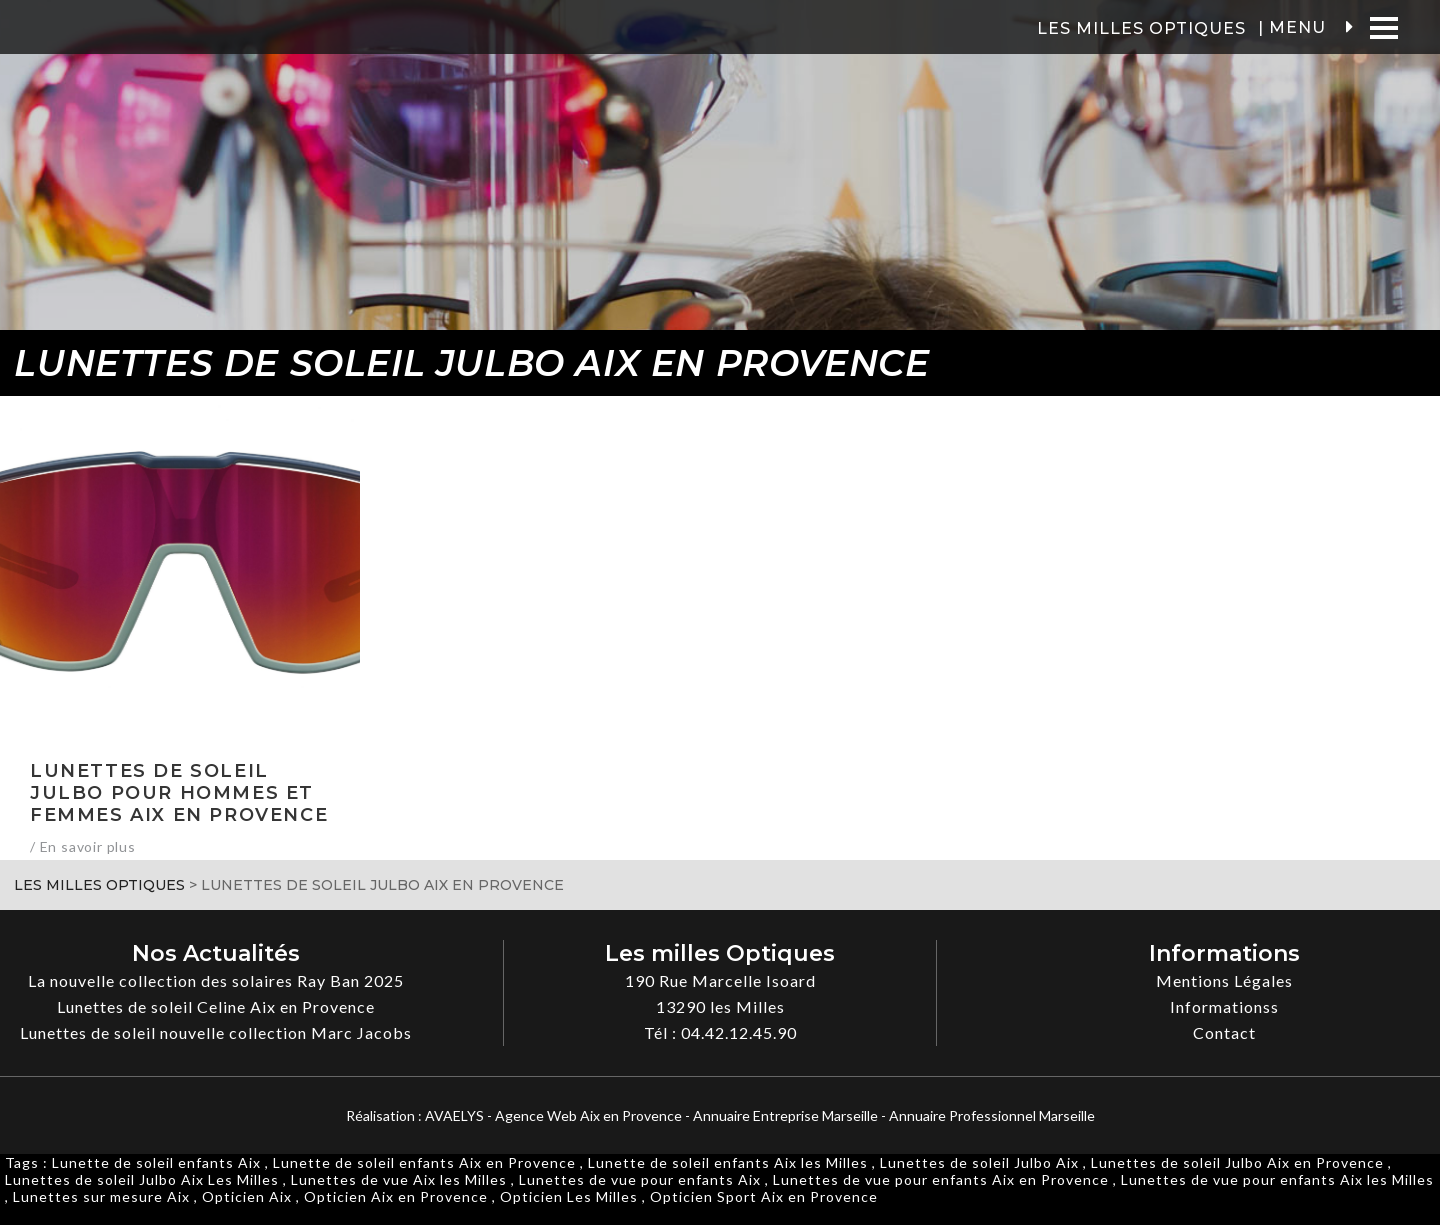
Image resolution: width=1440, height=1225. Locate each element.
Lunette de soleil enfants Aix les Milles (728, 1162)
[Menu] (1383, 27)
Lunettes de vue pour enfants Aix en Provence (941, 1179)
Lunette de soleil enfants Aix (156, 1162)
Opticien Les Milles (569, 1196)
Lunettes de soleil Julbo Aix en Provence (1237, 1162)
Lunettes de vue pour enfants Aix (640, 1179)
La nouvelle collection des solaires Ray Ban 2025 (216, 980)
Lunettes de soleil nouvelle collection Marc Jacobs (216, 1032)
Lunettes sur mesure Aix (101, 1196)
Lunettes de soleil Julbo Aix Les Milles (142, 1179)
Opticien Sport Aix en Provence (764, 1196)
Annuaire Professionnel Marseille (992, 1115)
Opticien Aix (247, 1196)
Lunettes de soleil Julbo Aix (979, 1162)
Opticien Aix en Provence (396, 1196)
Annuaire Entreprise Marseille (785, 1115)
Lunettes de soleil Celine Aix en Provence (216, 1006)
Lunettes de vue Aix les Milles (399, 1179)
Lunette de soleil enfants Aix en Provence (424, 1162)
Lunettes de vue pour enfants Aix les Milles (1277, 1179)
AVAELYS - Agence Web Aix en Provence (553, 1115)
